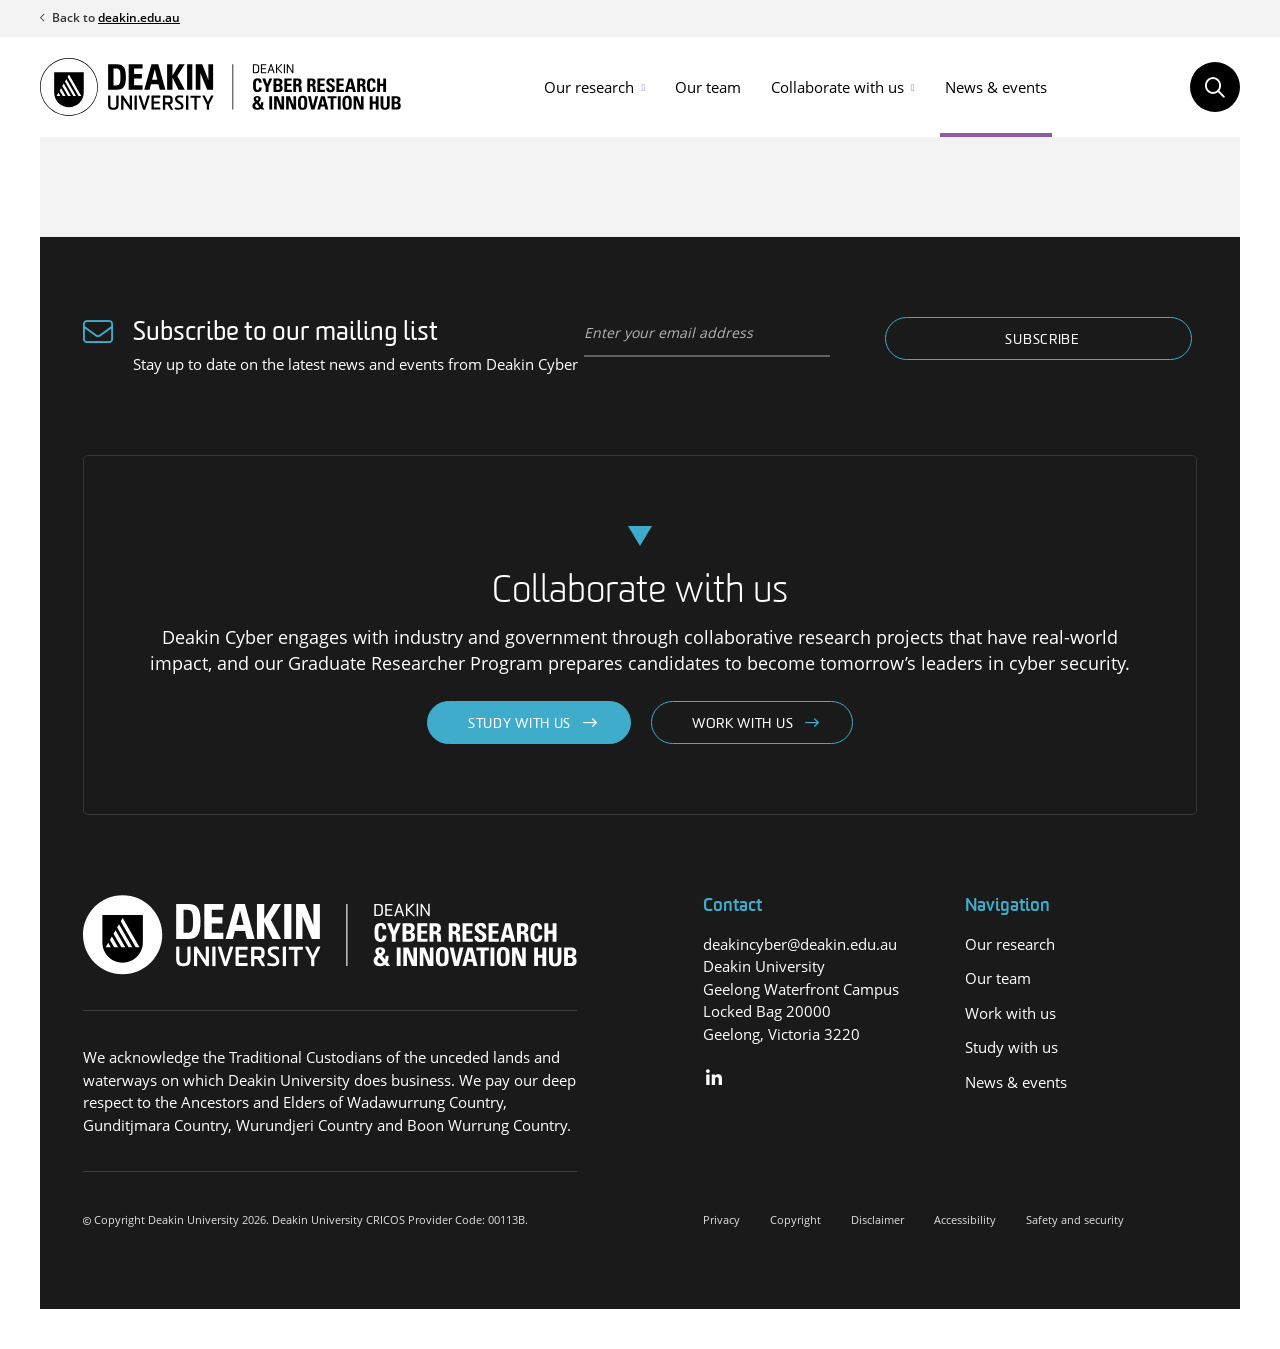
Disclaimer (877, 1219)
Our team (708, 87)
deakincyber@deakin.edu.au (800, 944)
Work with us (742, 724)
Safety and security (1075, 1219)
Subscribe (1042, 340)
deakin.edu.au (139, 17)
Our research (589, 87)
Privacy (721, 1219)
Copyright (795, 1219)
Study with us (519, 724)
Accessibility (965, 1219)
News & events (996, 87)
